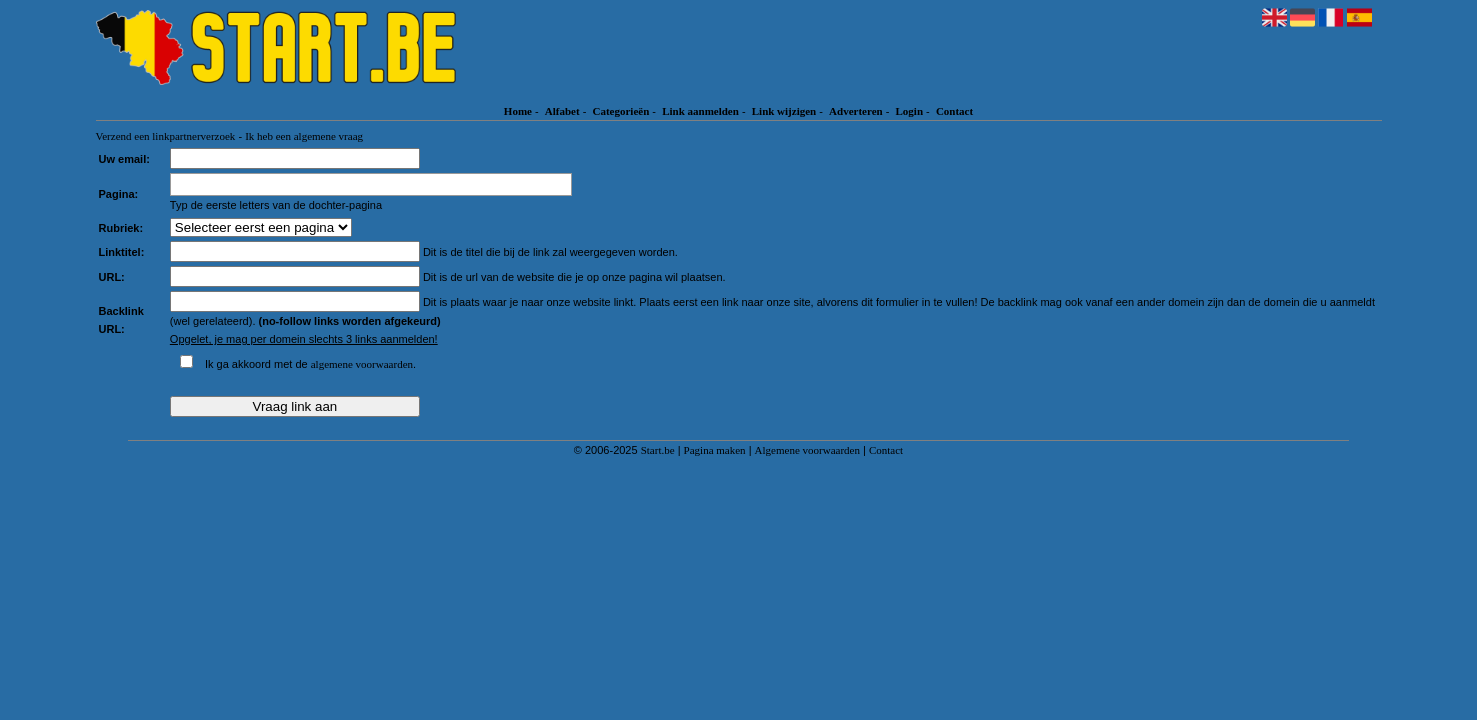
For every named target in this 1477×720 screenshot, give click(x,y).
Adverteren (856, 111)
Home (518, 111)
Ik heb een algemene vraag (304, 136)
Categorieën (620, 111)
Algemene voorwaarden (807, 450)
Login (910, 111)
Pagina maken (715, 450)
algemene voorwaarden (362, 364)
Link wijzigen (784, 111)
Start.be (658, 450)
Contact (954, 111)
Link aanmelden (700, 111)
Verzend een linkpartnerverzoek (166, 136)
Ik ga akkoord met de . (310, 364)
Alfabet (562, 111)
